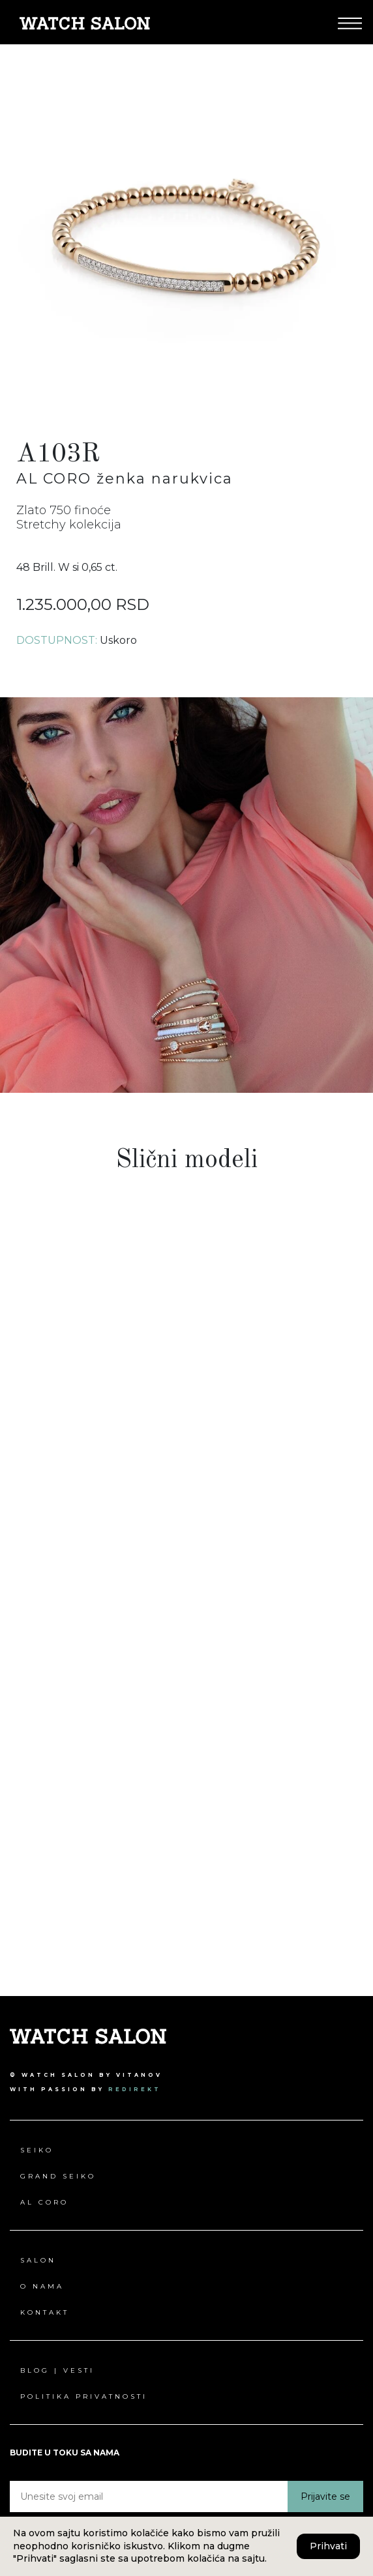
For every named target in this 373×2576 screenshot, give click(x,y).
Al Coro (44, 2202)
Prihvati (328, 2546)
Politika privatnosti (83, 2396)
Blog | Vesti (57, 2370)
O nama (42, 2286)
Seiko (36, 2150)
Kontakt (44, 2312)
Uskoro (118, 640)
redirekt (134, 2089)
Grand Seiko (58, 2176)
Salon (38, 2260)
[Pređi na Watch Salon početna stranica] (85, 22)
